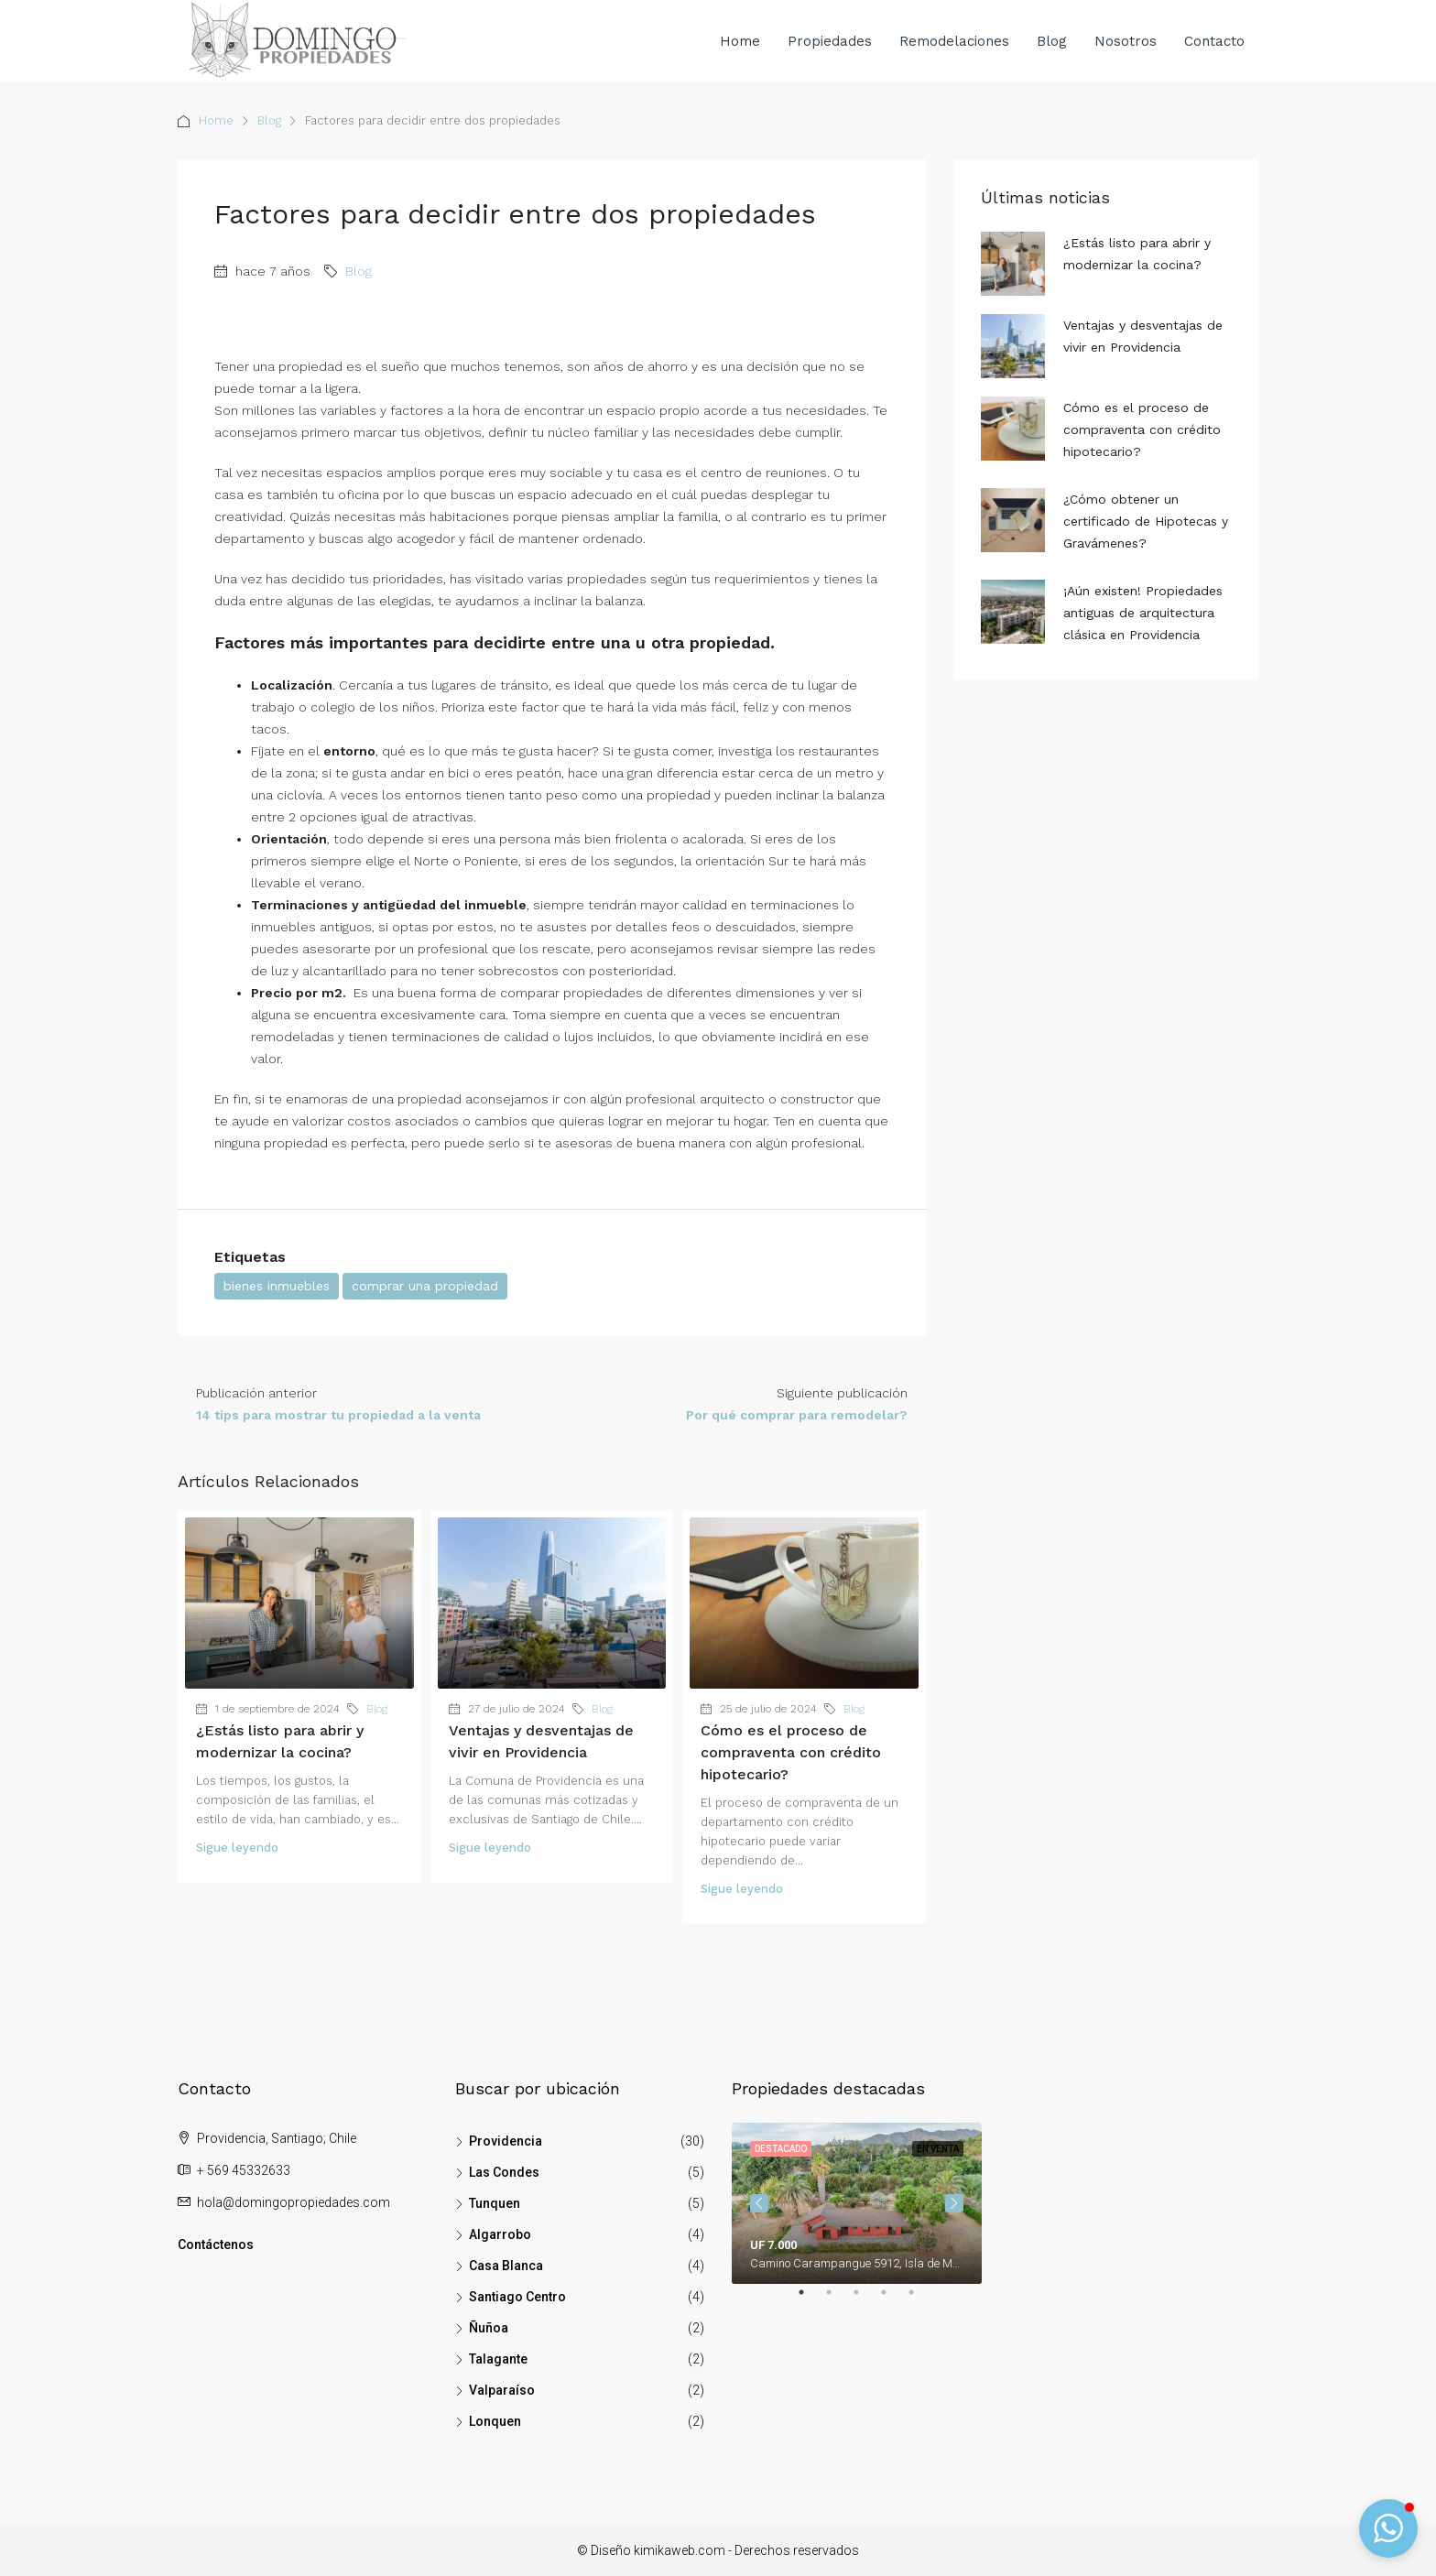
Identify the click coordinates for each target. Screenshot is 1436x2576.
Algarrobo (500, 2234)
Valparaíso (502, 2390)
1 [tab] (810, 2299)
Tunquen (494, 2203)
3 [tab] (865, 2299)
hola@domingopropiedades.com (293, 2202)
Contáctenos (216, 2244)
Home (740, 41)
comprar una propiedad (425, 1285)
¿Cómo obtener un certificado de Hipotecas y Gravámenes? (1145, 521)
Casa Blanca (506, 2265)
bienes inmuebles (276, 1285)
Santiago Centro (517, 2296)
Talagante (498, 2359)
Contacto (1214, 41)
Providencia (505, 2141)
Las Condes (504, 2172)
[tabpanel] (857, 2203)
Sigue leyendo (237, 1847)
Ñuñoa (488, 2328)
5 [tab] (920, 2299)
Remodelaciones (954, 41)
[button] (1388, 2528)
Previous (759, 2203)
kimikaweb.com (679, 2550)
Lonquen (495, 2421)
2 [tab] (838, 2299)
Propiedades (830, 41)
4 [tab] (893, 2299)
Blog (1052, 41)
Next (954, 2203)
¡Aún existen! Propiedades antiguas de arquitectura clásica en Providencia (1143, 612)
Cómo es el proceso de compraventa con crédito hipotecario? (791, 1752)
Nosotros (1125, 41)
